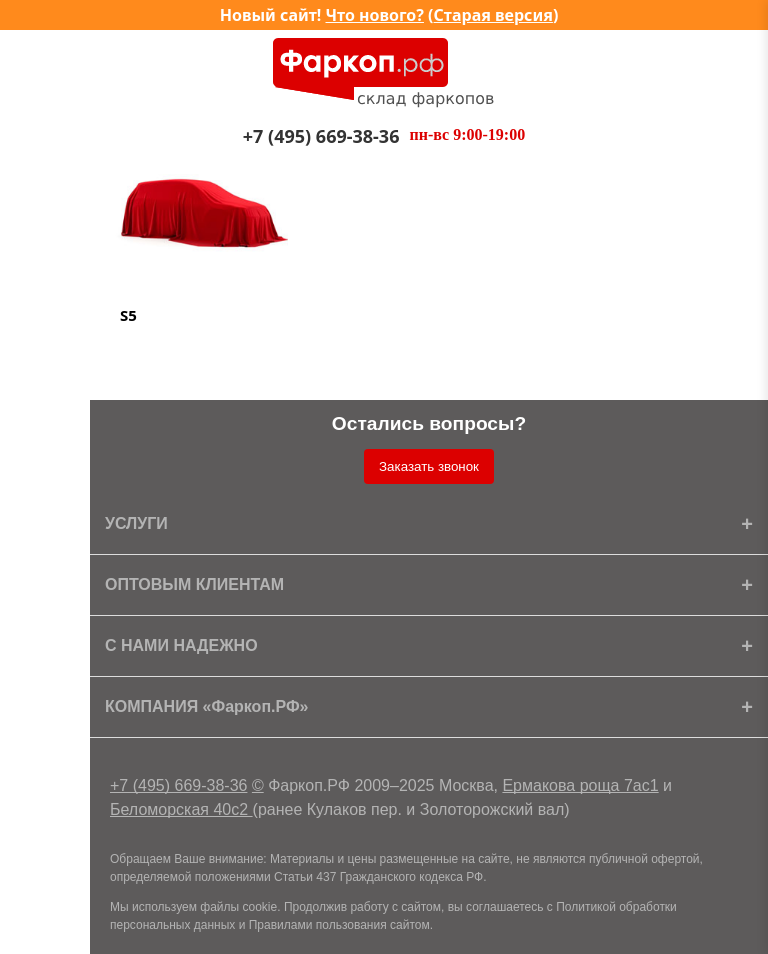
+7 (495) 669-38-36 (178, 785)
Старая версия (493, 15)
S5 (128, 315)
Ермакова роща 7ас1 (580, 785)
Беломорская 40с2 (181, 809)
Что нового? (375, 15)
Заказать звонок (429, 466)
